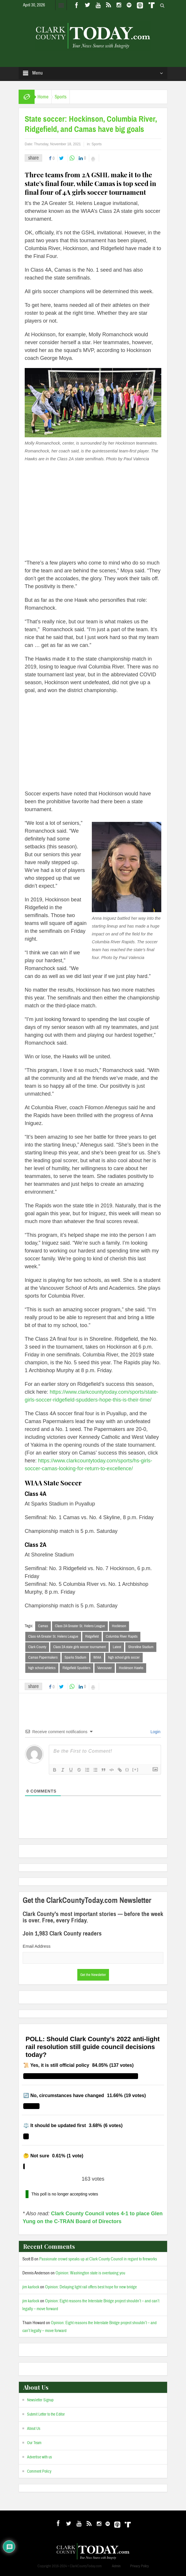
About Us (33, 2428)
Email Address (37, 1946)
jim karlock (30, 2287)
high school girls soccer (124, 1657)
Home (43, 97)
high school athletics (42, 1668)
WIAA (97, 1657)
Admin (116, 2566)
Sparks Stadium (75, 1657)
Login (154, 1731)
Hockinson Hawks (131, 1668)
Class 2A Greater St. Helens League (80, 1626)
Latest (117, 1647)
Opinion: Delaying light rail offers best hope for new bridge (91, 2287)
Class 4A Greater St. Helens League (53, 1636)
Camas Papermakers (43, 1657)
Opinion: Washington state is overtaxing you (90, 2273)
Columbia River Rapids (121, 1636)
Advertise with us (39, 2457)
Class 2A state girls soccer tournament (79, 1647)
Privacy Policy (139, 2566)
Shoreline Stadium (140, 1647)
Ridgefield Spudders (76, 1668)
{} (127, 1769)
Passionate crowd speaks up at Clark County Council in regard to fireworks (98, 2259)
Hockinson (119, 1626)
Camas (43, 1626)
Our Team (34, 2443)
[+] (135, 1769)
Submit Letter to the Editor (46, 2414)
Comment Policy (39, 2471)
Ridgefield (92, 1636)
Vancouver (104, 1668)
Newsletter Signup (40, 2400)
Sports (61, 97)
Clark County (37, 1647)
